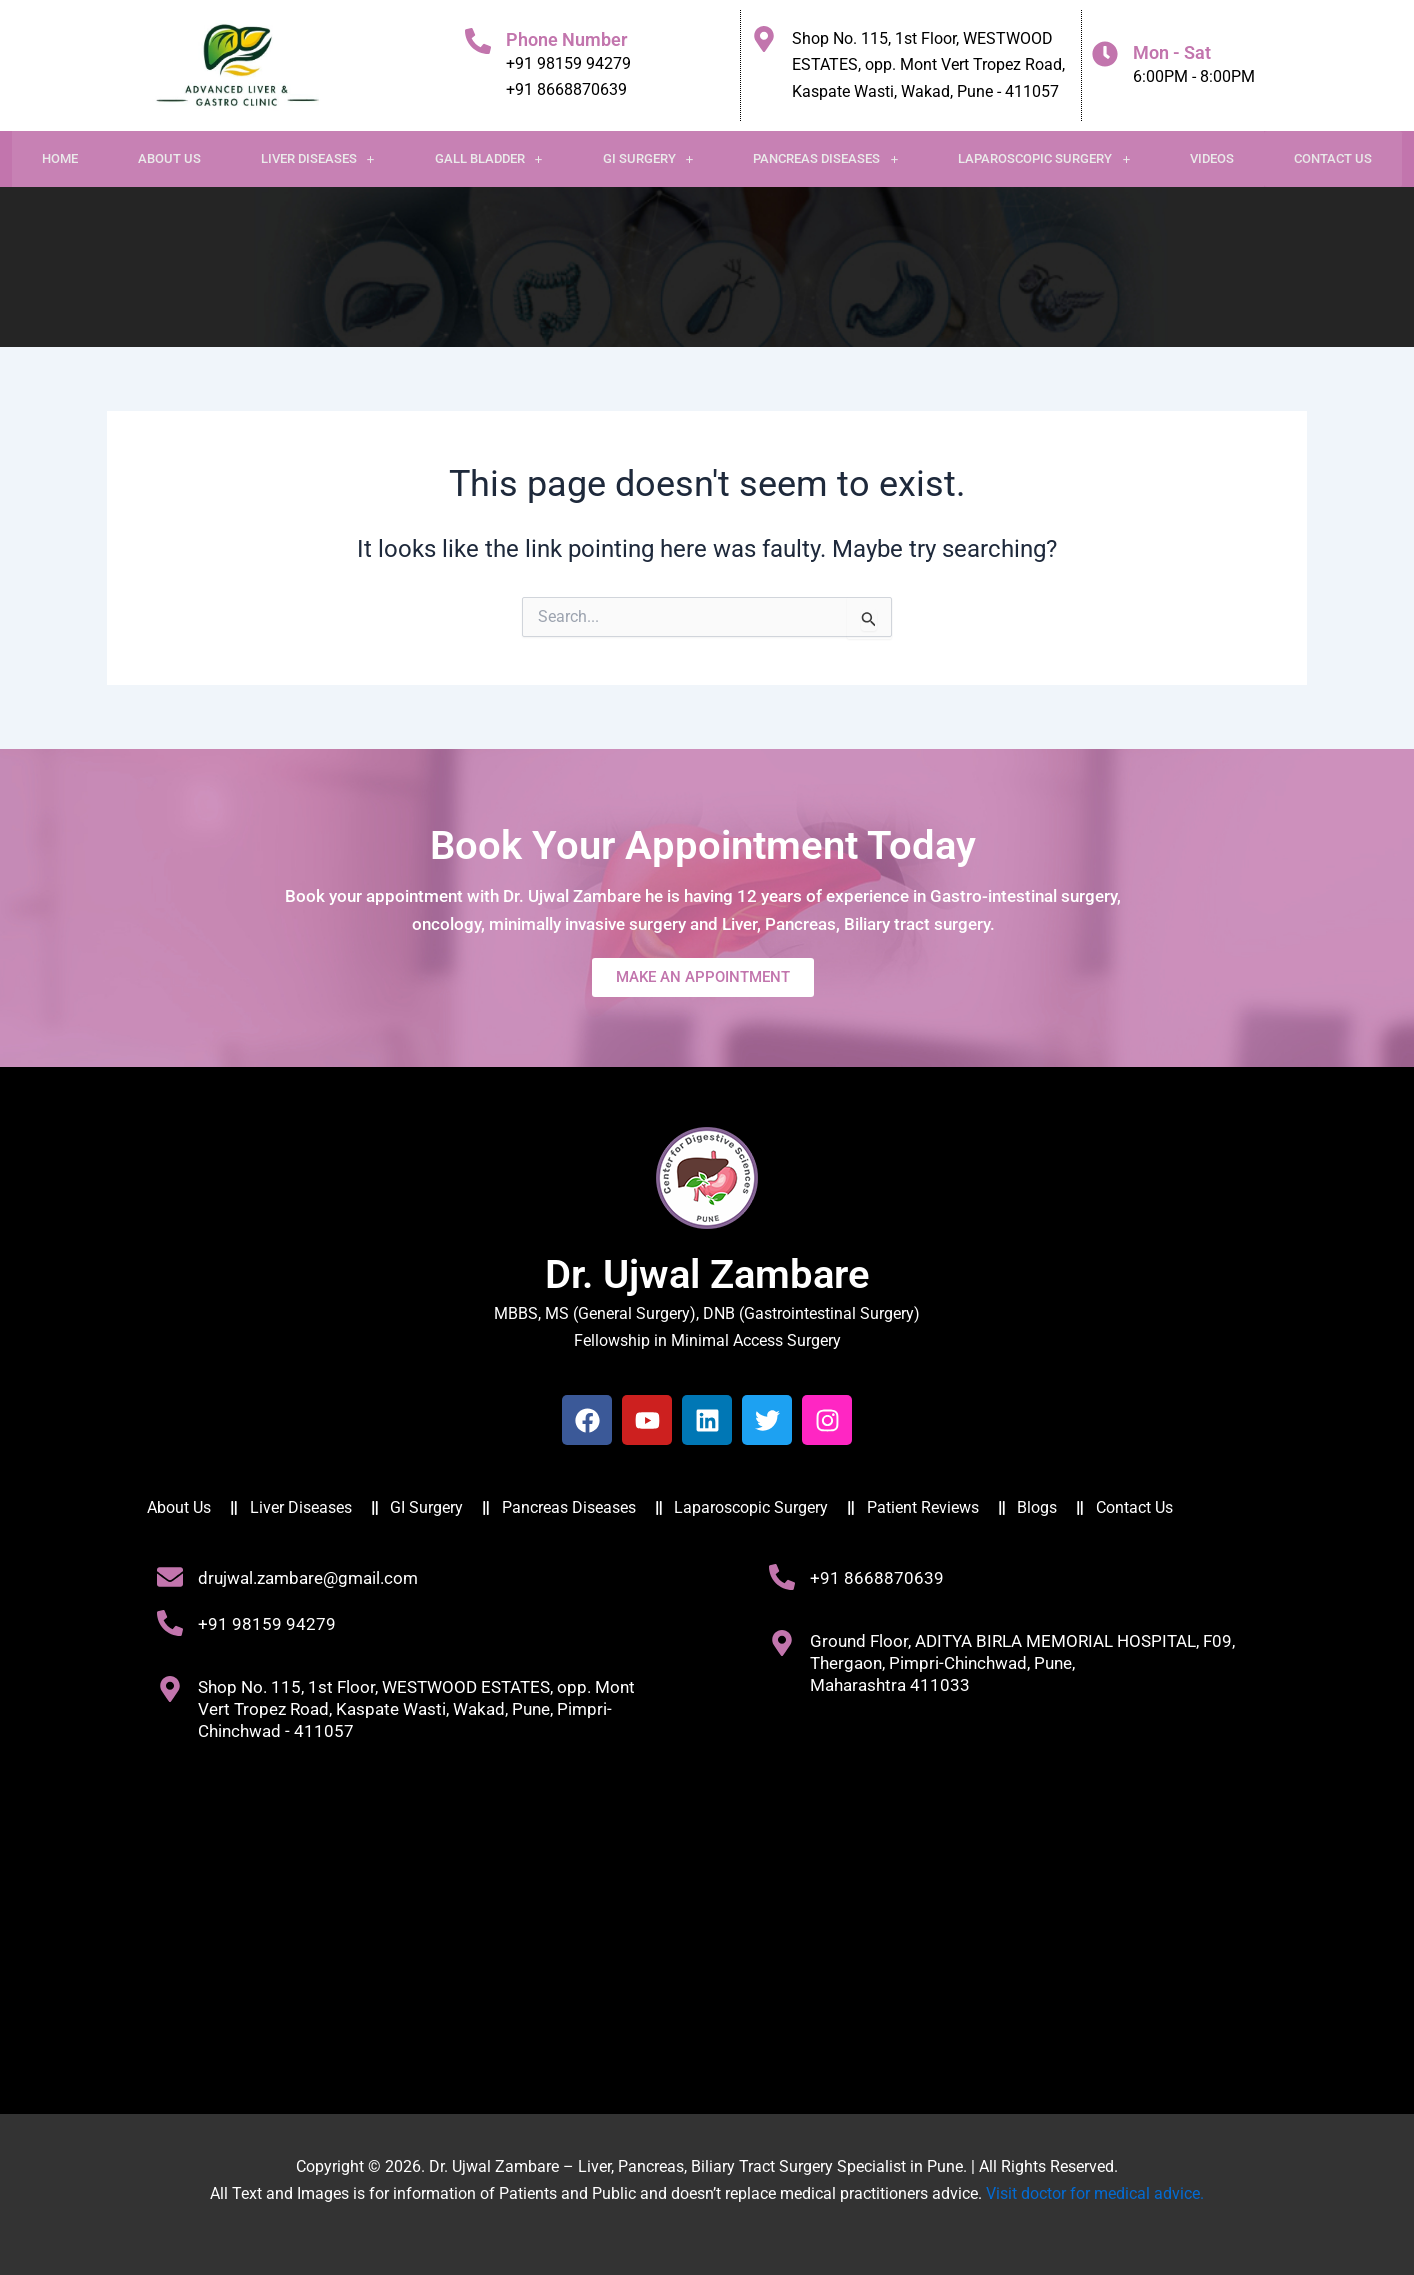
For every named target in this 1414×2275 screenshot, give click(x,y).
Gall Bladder (489, 158)
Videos (1212, 158)
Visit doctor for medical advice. (1095, 2193)
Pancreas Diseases (825, 158)
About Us (169, 158)
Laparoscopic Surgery (1044, 158)
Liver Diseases (318, 158)
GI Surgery (648, 158)
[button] (318, 159)
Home (60, 158)
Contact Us (1333, 158)
